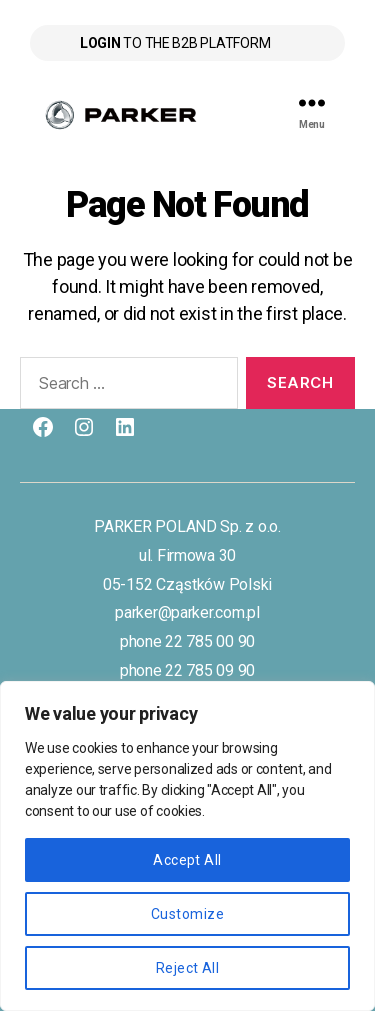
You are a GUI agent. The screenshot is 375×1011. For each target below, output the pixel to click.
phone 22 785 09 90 (187, 670)
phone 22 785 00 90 (187, 641)
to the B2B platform (175, 43)
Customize (187, 914)
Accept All (187, 860)
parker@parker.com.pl (187, 612)
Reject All (188, 968)
